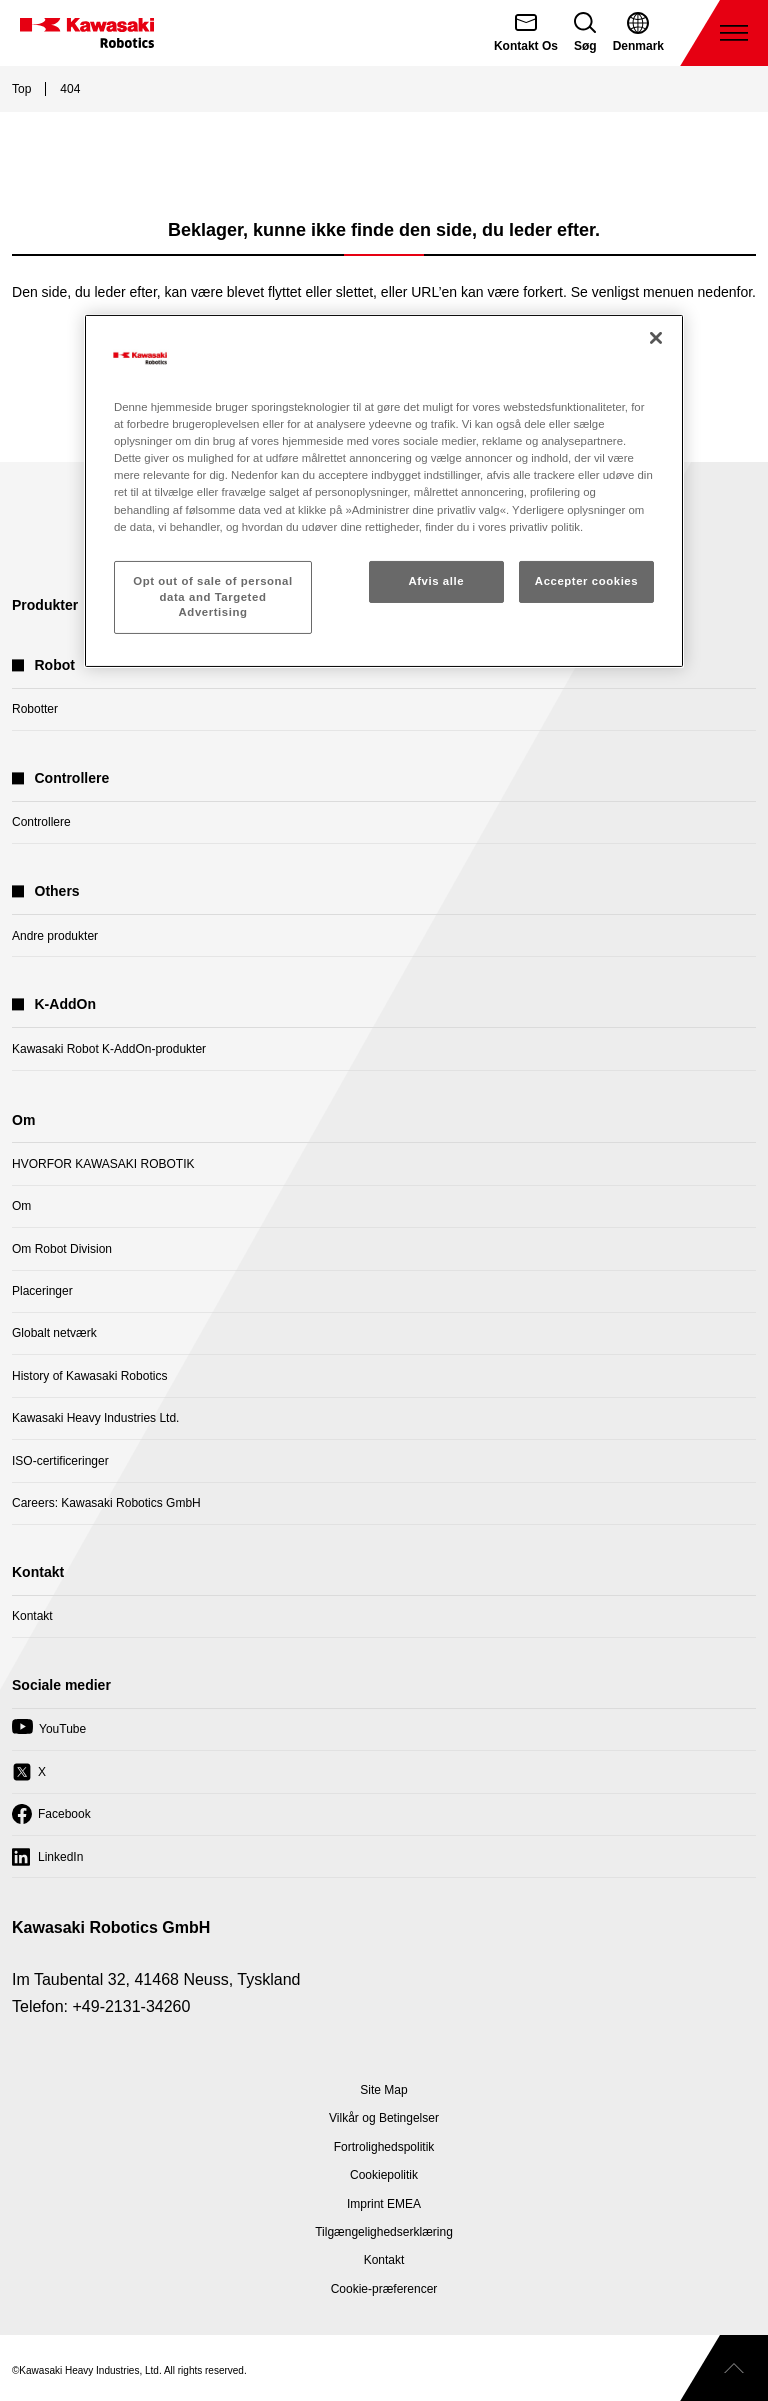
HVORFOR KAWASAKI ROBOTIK (103, 1164)
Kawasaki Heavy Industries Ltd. (95, 1418)
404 (70, 89)
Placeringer (42, 1291)
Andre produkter (55, 936)
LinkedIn (47, 1862)
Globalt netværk (54, 1333)
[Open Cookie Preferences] (384, 2289)
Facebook (51, 1819)
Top (21, 89)
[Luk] (656, 338)
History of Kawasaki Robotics (89, 1376)
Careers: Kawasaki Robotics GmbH (106, 1503)
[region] (384, 491)
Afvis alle (436, 581)
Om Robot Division (62, 1249)
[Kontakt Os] (526, 33)
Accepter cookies (586, 581)
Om (21, 1206)
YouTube (49, 1734)
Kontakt (32, 1616)
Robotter (35, 709)
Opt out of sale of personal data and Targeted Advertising (212, 597)
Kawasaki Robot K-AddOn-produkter (109, 1049)
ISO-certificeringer (60, 1461)
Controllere (41, 822)
